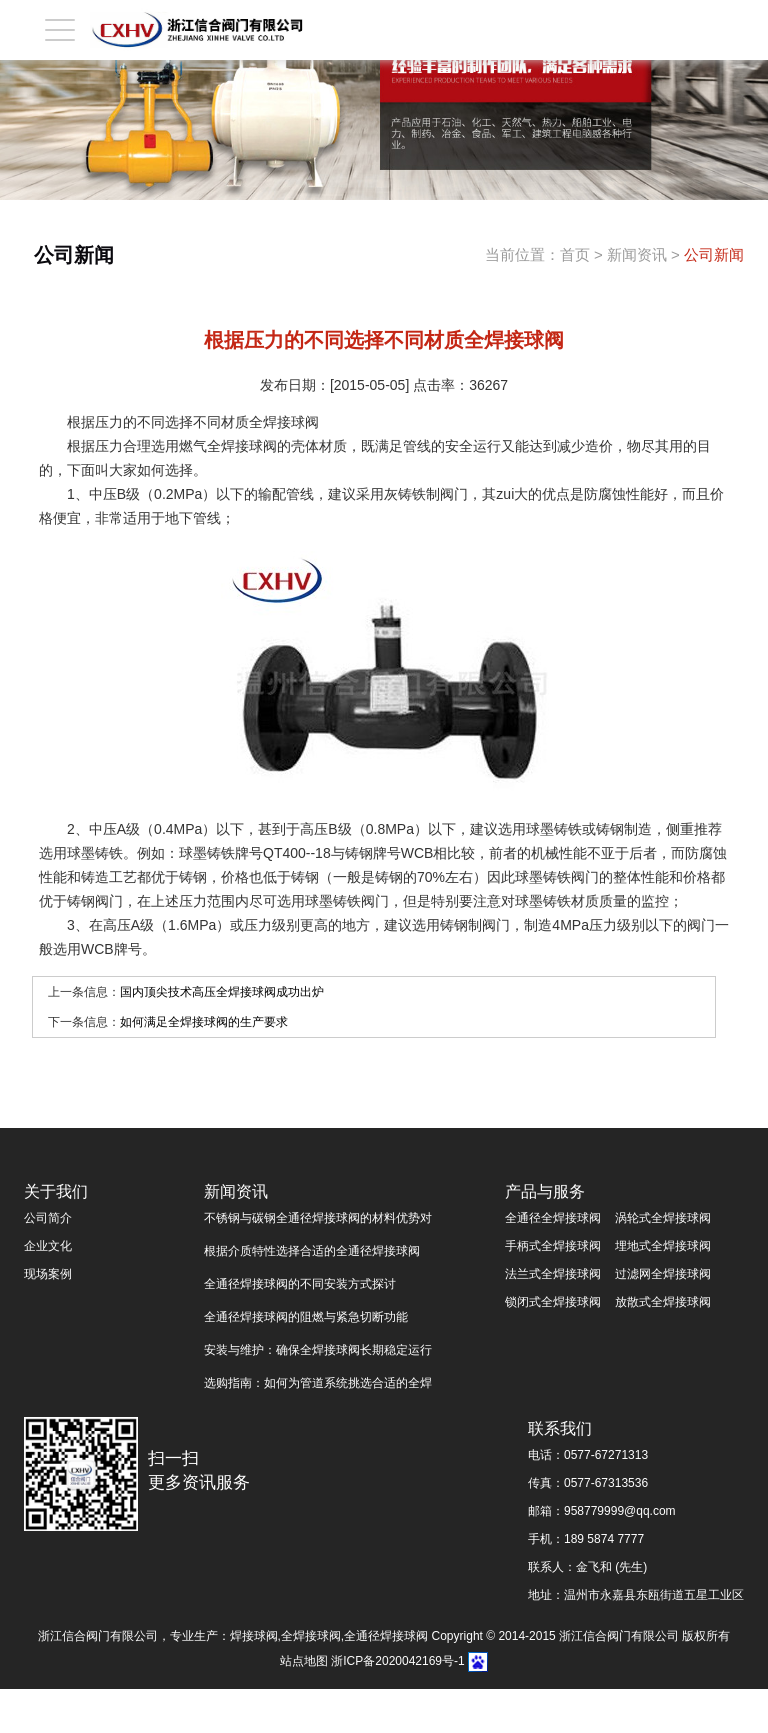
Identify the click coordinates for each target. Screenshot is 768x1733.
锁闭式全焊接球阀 (553, 1302)
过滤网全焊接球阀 (663, 1274)
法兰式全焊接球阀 (553, 1274)
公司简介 (48, 1218)
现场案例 (48, 1274)
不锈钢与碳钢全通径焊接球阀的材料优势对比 (318, 1221)
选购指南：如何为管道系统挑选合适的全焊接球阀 (318, 1386)
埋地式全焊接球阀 (663, 1246)
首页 (575, 254)
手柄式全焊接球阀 (553, 1246)
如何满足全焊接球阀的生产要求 (204, 1022)
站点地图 (304, 1661)
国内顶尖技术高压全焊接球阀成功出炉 (222, 992)
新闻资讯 (637, 254)
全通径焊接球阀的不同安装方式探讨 (300, 1284)
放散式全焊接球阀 (663, 1302)
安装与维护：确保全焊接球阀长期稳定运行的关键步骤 (318, 1353)
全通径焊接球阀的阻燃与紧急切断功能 (306, 1317)
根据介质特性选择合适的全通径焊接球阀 (312, 1251)
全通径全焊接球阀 (553, 1218)
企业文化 (48, 1246)
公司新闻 (714, 254)
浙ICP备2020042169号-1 (397, 1661)
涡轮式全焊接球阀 (663, 1218)
